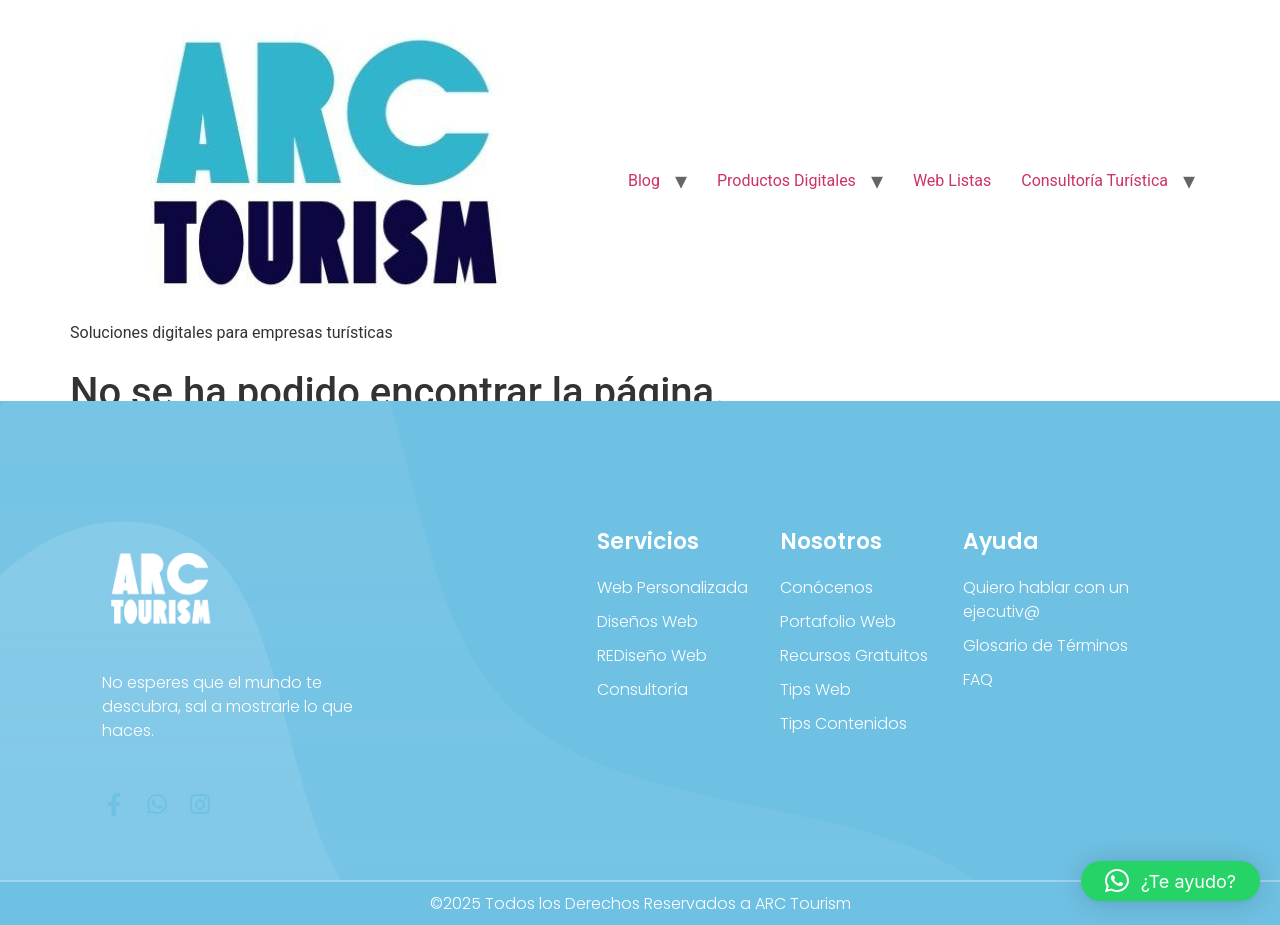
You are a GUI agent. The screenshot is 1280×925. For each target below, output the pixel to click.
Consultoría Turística (1094, 180)
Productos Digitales (786, 180)
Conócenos (826, 587)
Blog (644, 180)
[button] (1170, 881)
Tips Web (815, 689)
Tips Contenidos (843, 723)
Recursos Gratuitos (854, 655)
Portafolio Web (838, 621)
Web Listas (952, 180)
